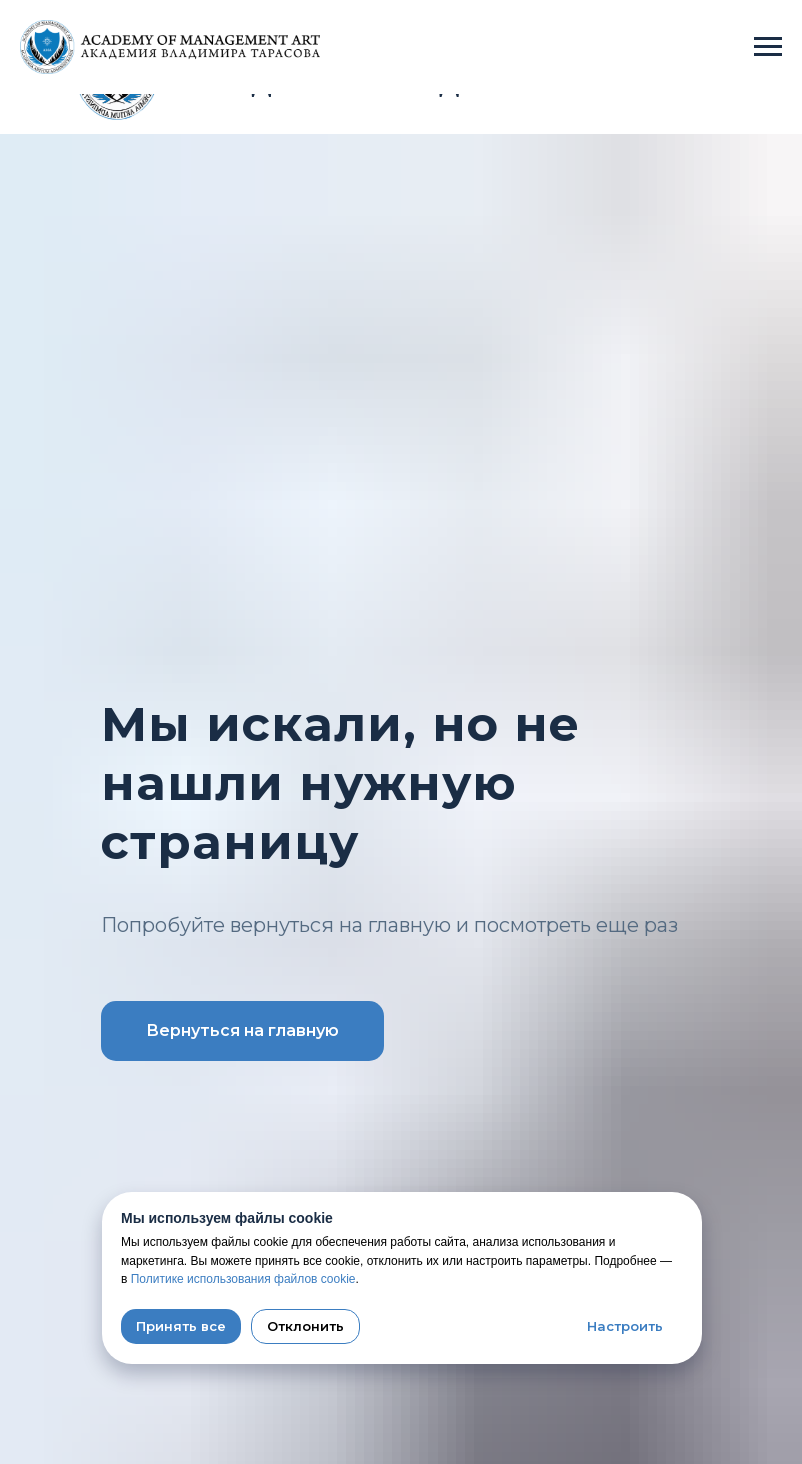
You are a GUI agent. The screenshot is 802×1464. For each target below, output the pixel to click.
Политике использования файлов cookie (243, 1279)
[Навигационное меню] (768, 47)
